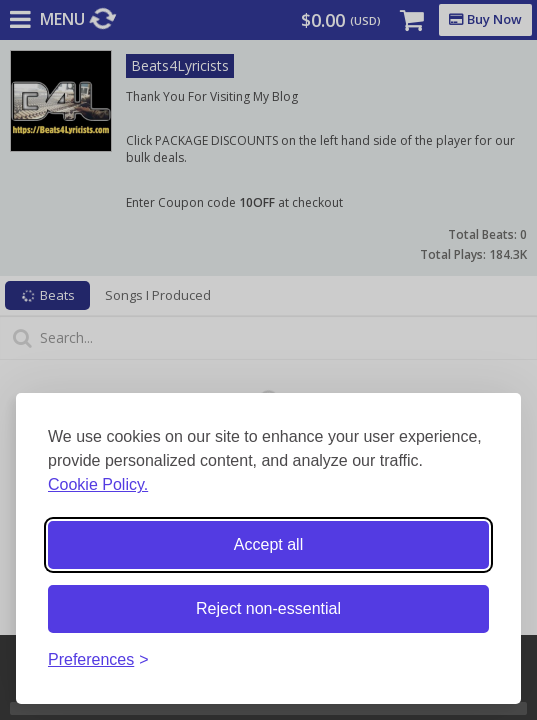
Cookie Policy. (98, 484)
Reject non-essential (268, 608)
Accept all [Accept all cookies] (268, 544)
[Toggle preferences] (98, 660)
